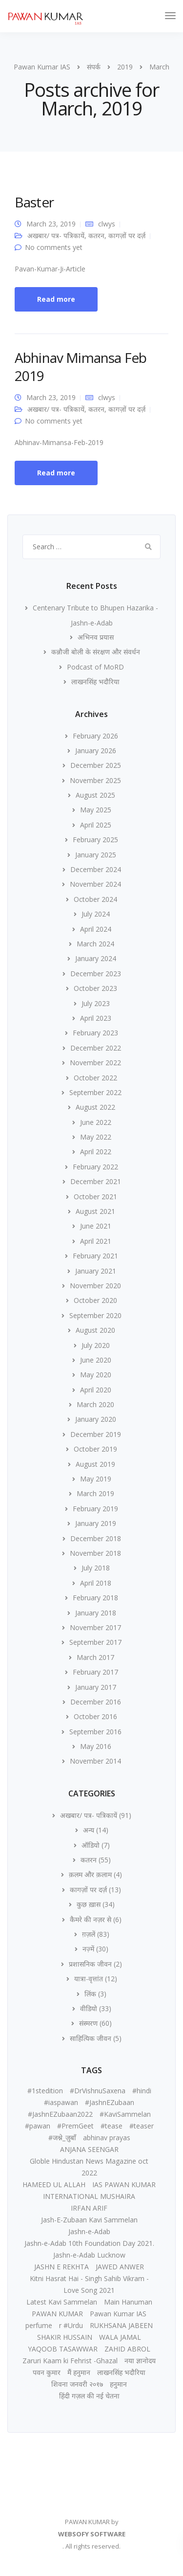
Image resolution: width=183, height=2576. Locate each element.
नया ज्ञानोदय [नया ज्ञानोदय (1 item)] (140, 2360)
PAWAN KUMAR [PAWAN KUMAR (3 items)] (57, 2313)
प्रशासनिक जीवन (90, 1964)
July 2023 (95, 1003)
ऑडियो (90, 1845)
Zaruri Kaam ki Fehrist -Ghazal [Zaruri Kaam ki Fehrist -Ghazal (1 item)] (70, 2360)
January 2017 (95, 1687)
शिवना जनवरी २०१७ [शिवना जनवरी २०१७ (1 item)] (77, 2384)
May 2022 (95, 1137)
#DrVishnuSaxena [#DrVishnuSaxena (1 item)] (97, 2090)
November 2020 (95, 1285)
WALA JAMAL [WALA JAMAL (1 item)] (120, 2337)
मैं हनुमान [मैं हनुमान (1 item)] (78, 2372)
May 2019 (95, 1478)
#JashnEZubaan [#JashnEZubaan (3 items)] (109, 2102)
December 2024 (95, 869)
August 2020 (95, 1330)
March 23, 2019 (51, 223)
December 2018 (95, 1538)
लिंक (90, 1993)
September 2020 (95, 1315)
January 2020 (95, 1419)
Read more (56, 299)
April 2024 (95, 929)
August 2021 (95, 1211)
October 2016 (95, 1716)
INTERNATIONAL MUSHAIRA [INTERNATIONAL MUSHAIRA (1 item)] (89, 2196)
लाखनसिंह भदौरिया (95, 681)
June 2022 (95, 1122)
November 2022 (95, 1062)
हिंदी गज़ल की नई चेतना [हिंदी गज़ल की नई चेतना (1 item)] (89, 2395)
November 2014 (95, 1761)
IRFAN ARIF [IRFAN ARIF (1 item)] (89, 2208)
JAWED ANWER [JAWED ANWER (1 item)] (120, 2266)
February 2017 (95, 1672)
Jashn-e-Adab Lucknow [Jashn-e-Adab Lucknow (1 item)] (89, 2255)
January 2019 (95, 1523)
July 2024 (95, 913)
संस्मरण (88, 2023)
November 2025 (95, 780)
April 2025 (95, 824)
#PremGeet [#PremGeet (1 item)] (75, 2125)
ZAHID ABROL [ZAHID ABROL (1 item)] (127, 2348)
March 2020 (95, 1404)
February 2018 (95, 1597)
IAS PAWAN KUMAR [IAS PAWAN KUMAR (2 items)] (124, 2184)
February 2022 (95, 1166)
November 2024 (95, 884)
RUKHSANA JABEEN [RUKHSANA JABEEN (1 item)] (121, 2325)
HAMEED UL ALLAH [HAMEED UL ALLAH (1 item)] (53, 2184)
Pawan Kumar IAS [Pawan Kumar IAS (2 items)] (118, 2313)
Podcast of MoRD (95, 667)
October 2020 (95, 1300)
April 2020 (95, 1389)
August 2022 (95, 1107)
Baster (34, 202)
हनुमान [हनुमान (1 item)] (118, 2384)
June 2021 (95, 1226)
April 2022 (95, 1151)
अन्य (88, 1830)
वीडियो (88, 2008)
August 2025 (95, 795)
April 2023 (95, 1018)
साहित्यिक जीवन (90, 2038)
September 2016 (95, 1731)
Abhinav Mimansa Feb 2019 (80, 366)
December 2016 (95, 1701)
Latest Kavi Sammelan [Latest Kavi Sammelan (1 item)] (61, 2302)
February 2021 (95, 1255)
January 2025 (95, 854)
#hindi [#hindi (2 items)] (141, 2090)
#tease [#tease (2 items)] (111, 2125)
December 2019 (95, 1434)
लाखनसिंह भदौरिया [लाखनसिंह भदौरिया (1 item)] (121, 2372)
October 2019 (95, 1449)
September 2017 (95, 1642)
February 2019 (95, 1508)
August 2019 (95, 1464)
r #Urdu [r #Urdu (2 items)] (71, 2325)
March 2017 (95, 1657)
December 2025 (95, 765)
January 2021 (95, 1271)
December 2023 (95, 973)
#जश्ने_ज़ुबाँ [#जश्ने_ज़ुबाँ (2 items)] (62, 2137)
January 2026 (95, 750)
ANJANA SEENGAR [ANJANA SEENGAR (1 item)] (89, 2149)
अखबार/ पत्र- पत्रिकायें (55, 235)
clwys (106, 223)
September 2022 (95, 1092)
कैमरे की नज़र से (90, 1919)
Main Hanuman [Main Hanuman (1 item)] (128, 2302)
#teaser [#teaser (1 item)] (141, 2125)
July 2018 (95, 1567)
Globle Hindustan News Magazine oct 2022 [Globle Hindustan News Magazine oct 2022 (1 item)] (89, 2166)
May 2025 (95, 809)
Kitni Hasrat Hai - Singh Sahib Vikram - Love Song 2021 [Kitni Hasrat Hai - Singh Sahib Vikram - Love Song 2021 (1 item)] (89, 2284)
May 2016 (95, 1746)
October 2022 (95, 1077)
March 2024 (95, 943)
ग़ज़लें (88, 1934)
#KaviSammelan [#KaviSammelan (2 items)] (125, 2114)
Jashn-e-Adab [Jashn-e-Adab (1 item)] (89, 2231)
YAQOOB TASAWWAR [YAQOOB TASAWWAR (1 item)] (63, 2348)
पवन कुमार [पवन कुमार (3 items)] (47, 2372)
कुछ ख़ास (89, 1904)
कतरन (96, 235)
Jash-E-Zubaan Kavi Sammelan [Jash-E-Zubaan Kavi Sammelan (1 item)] (89, 2219)
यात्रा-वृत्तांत (88, 1978)
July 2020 (95, 1345)
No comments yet (53, 247)
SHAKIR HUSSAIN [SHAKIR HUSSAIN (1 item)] (64, 2337)
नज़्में (88, 1948)
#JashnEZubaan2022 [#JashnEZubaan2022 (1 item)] (60, 2114)
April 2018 (95, 1583)
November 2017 (95, 1627)
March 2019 (95, 1493)
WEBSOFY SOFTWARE (91, 2534)
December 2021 (95, 1181)
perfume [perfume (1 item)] (38, 2325)
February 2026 (95, 735)
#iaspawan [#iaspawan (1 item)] (61, 2102)
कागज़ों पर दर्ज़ (126, 235)
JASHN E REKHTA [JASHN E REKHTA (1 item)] (61, 2266)
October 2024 (95, 899)
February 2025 (95, 839)
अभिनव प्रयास (96, 637)
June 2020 (95, 1360)
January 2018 (95, 1612)
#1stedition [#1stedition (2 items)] (45, 2090)
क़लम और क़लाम (90, 1874)
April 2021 (95, 1241)
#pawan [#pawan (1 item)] (37, 2125)
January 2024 (95, 958)
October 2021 (95, 1196)
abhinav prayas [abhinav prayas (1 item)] (106, 2137)
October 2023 (95, 988)
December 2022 (95, 1048)
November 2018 (95, 1553)
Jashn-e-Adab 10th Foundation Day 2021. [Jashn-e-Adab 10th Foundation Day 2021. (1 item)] (89, 2243)
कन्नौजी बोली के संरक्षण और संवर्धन (95, 651)
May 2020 (95, 1374)
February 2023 (95, 1032)
